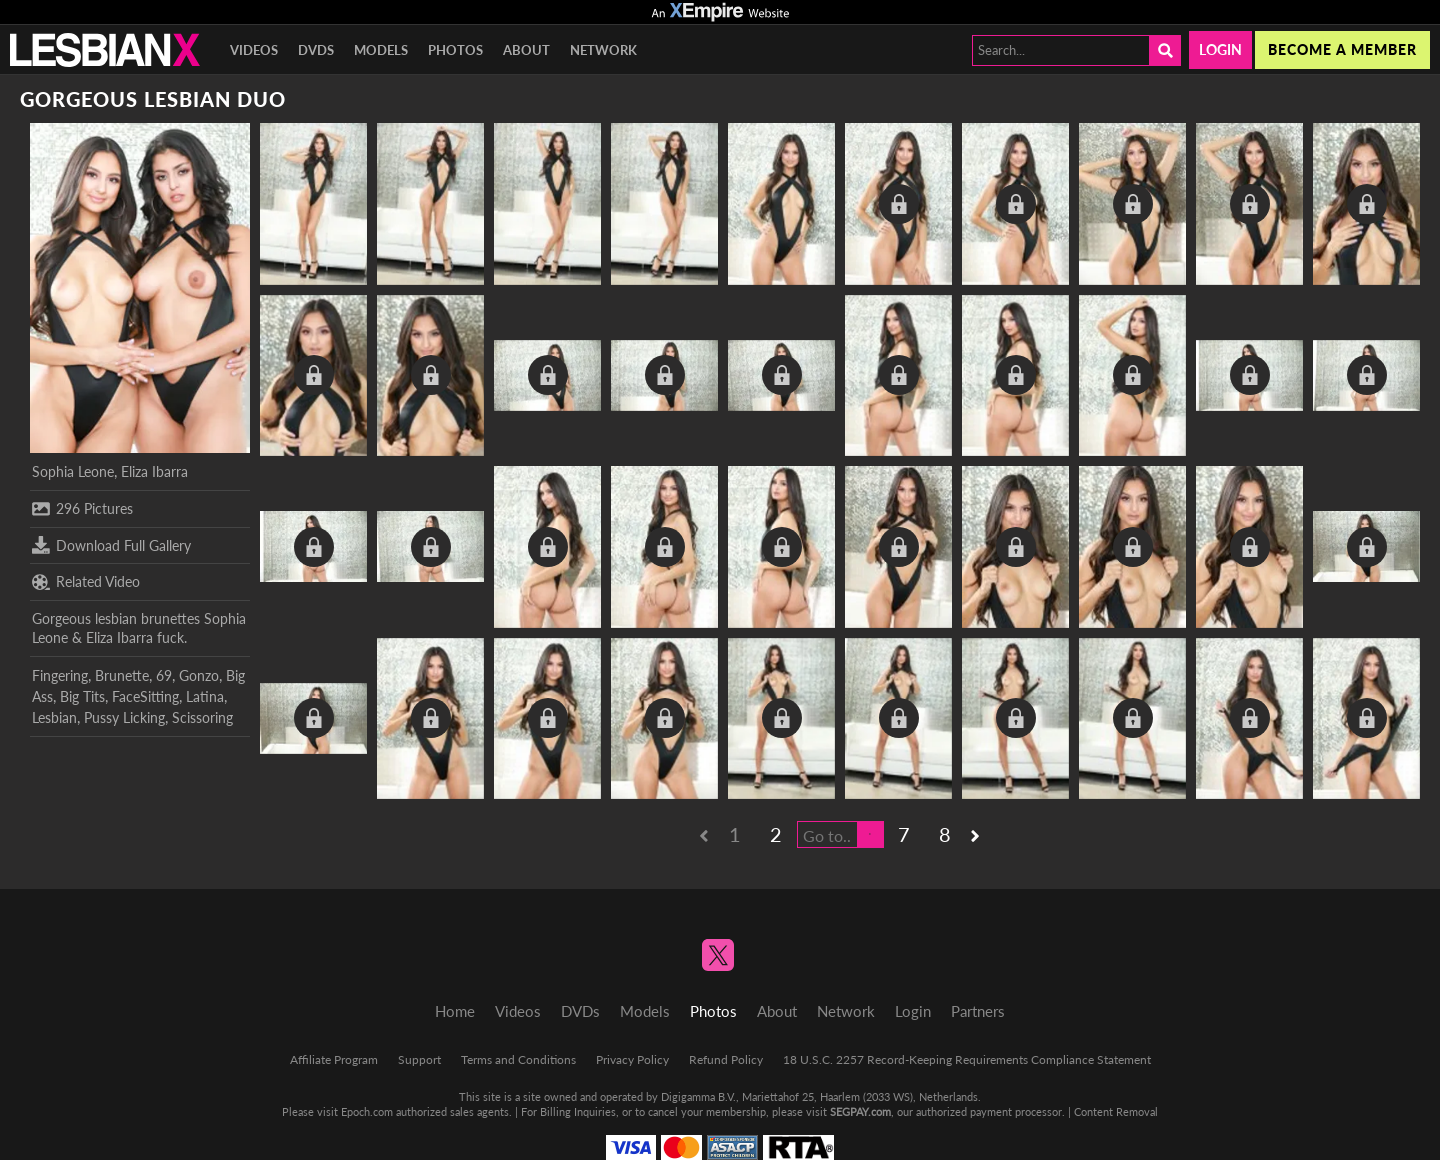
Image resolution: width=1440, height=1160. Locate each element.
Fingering (60, 675)
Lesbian (54, 717)
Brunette (122, 675)
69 (164, 675)
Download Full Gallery (111, 545)
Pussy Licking (124, 717)
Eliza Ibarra (154, 471)
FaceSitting (145, 696)
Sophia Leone (73, 471)
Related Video (86, 582)
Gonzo (199, 675)
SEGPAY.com (860, 1111)
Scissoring (202, 717)
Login (1220, 49)
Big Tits (82, 696)
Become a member (1342, 49)
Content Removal (1116, 1111)
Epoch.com (367, 1111)
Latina (205, 696)
